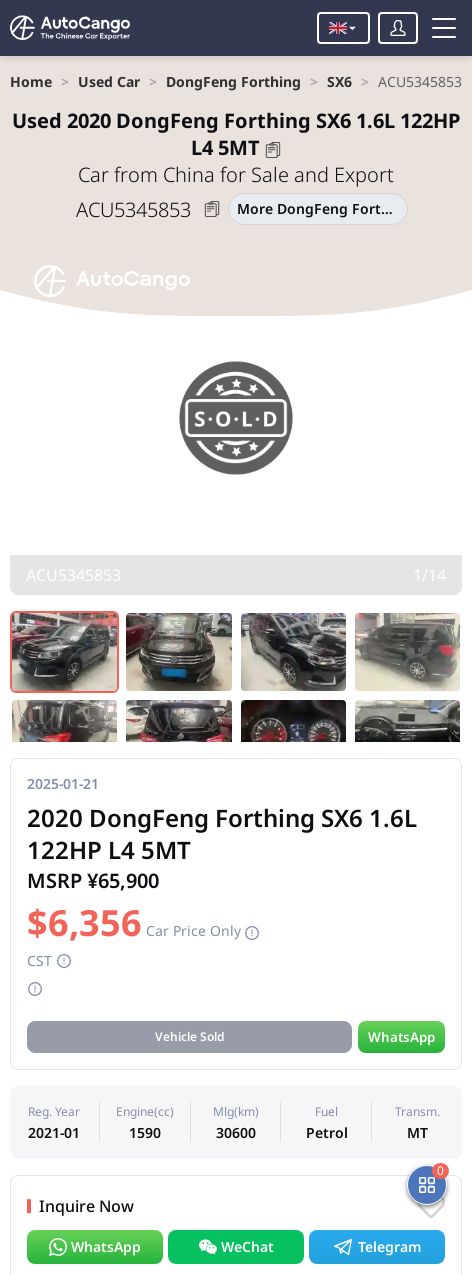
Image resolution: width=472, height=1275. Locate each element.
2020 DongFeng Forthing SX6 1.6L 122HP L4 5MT (236, 134)
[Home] (70, 28)
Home (31, 81)
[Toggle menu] (444, 28)
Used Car (109, 81)
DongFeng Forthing (233, 81)
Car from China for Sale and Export (236, 174)
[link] (31, 81)
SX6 (339, 81)
